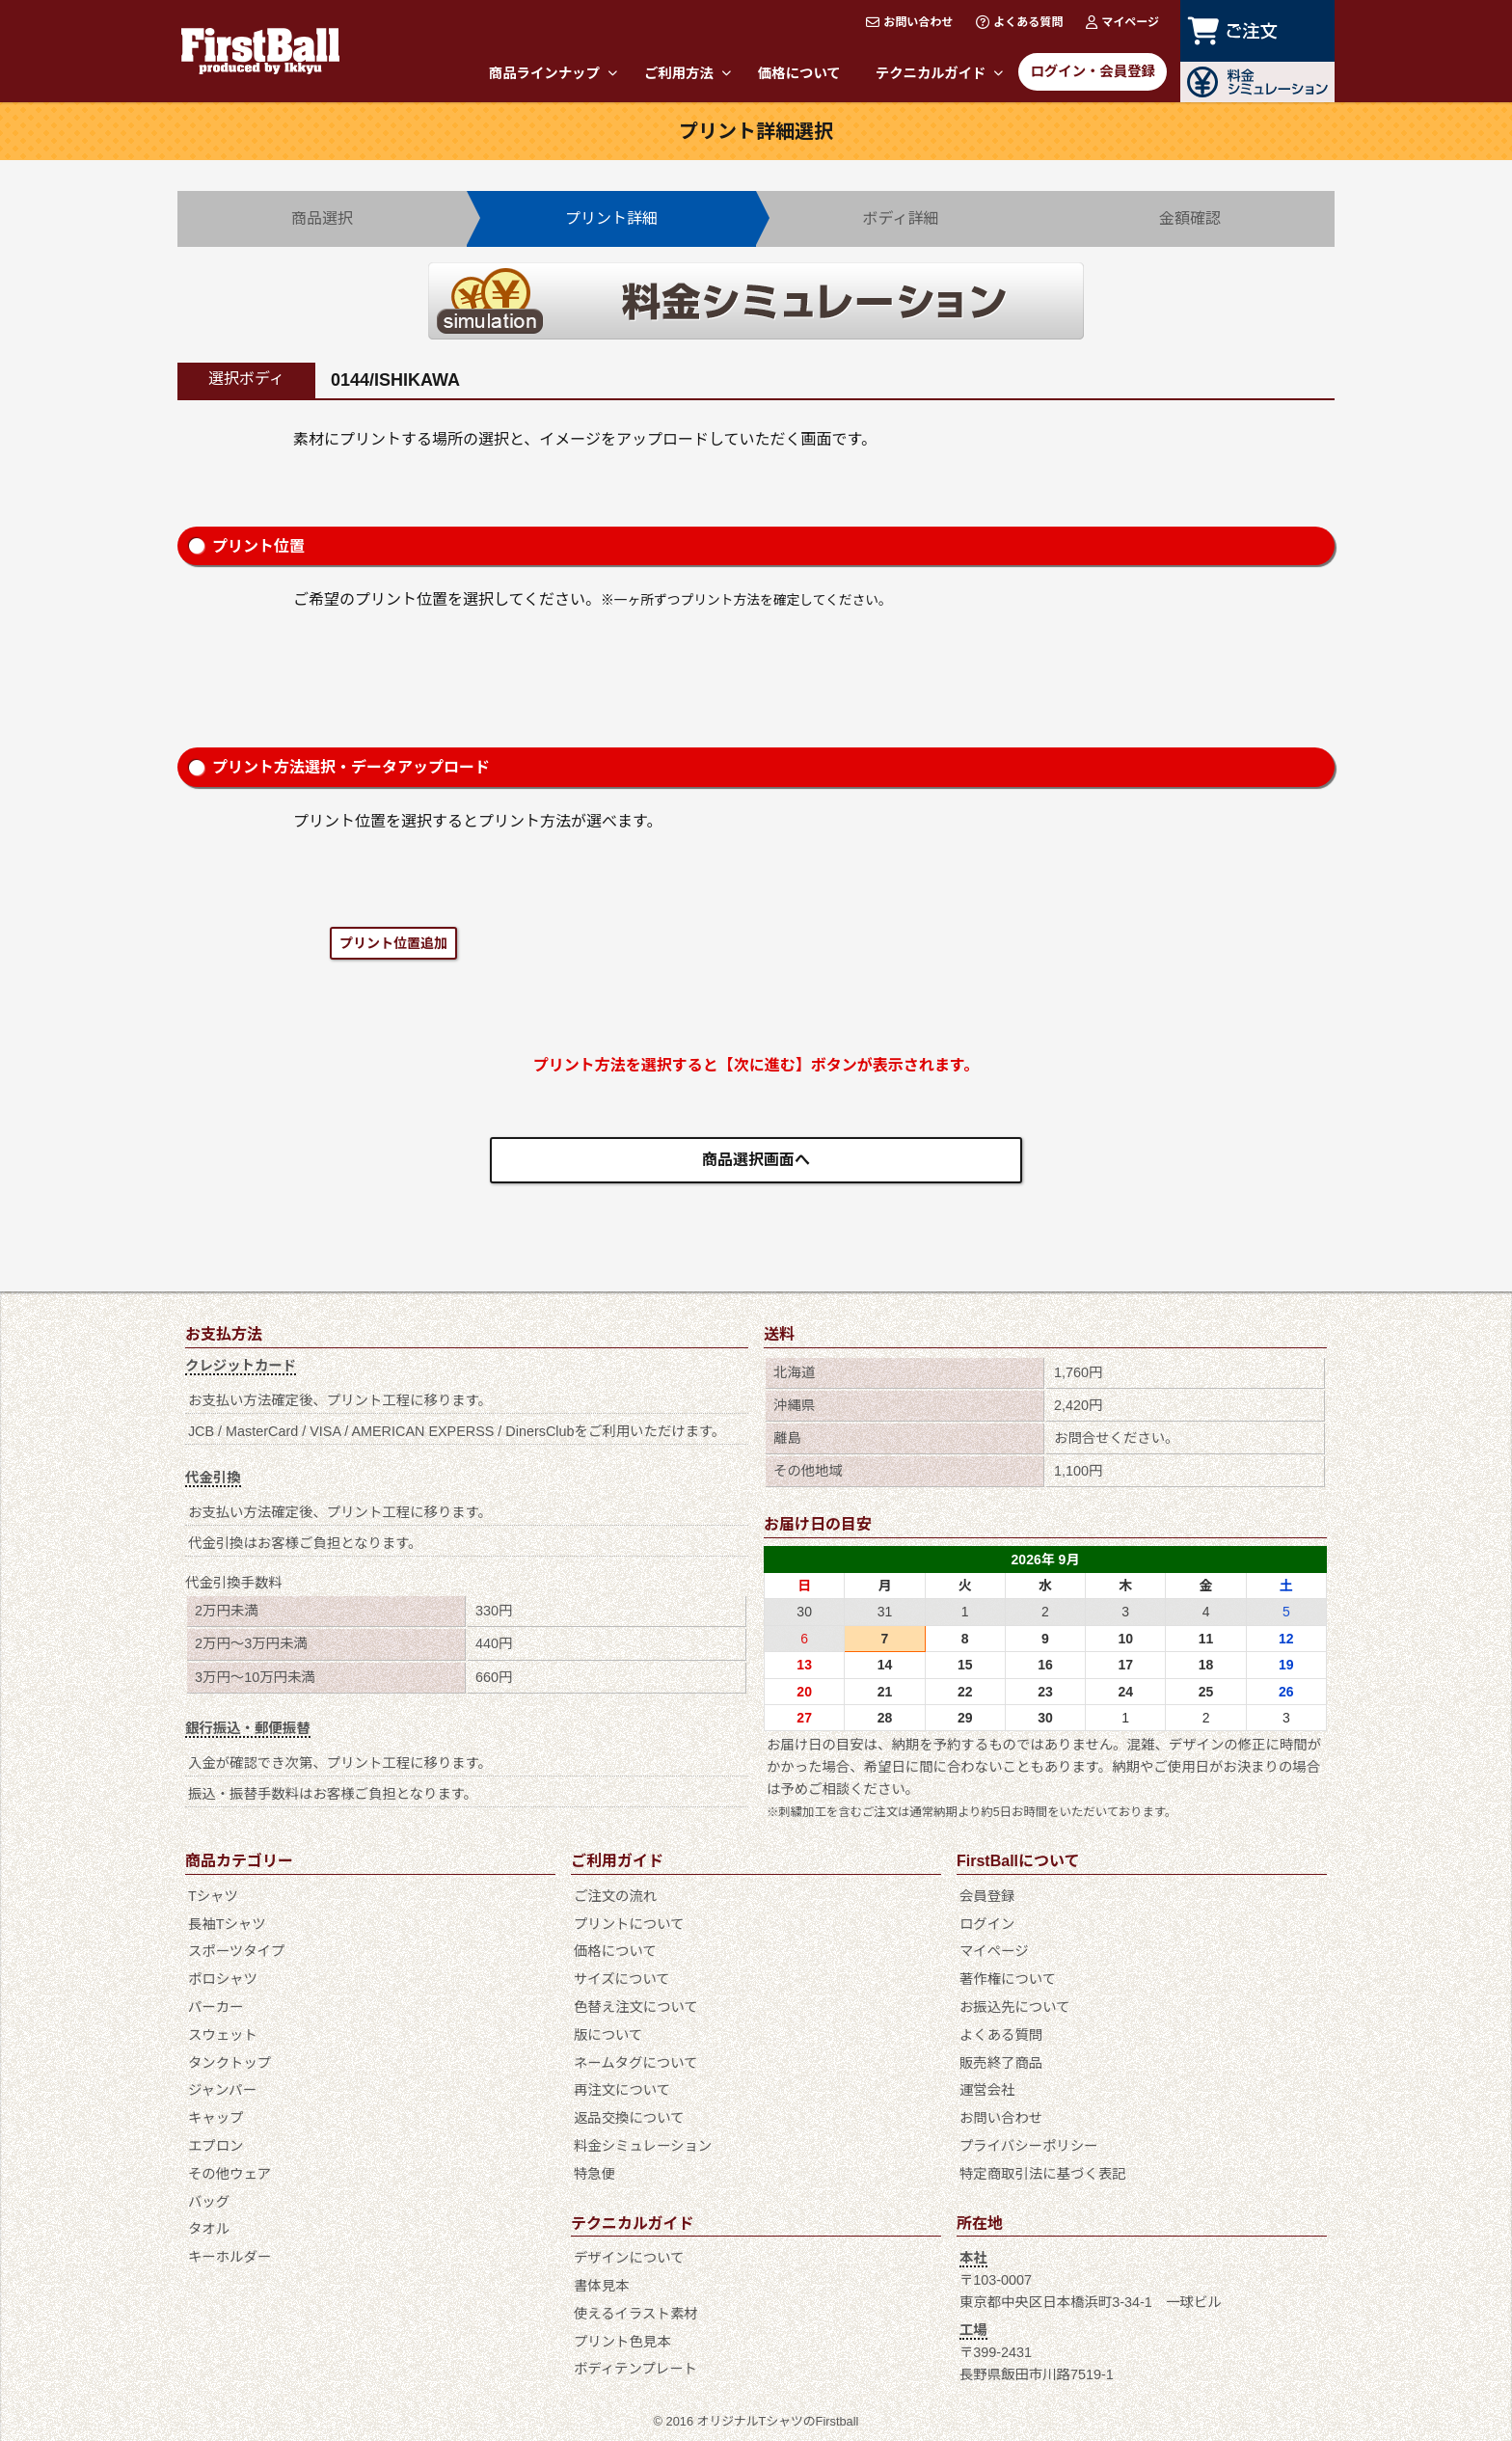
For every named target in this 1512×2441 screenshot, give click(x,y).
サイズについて (622, 1979)
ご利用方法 (687, 73)
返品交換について (629, 2118)
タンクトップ (229, 2063)
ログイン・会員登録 (1092, 71)
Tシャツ (213, 1896)
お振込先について (1014, 2007)
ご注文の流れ (615, 1896)
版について (608, 2035)
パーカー (216, 2007)
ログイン (987, 1924)
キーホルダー (229, 2257)
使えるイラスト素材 (636, 2313)
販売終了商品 (1000, 2063)
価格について (799, 73)
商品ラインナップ (553, 73)
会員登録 (987, 1896)
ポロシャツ (222, 1979)
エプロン (216, 2146)
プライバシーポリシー (1028, 2146)
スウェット (222, 2035)
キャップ (216, 2118)
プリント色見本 (622, 2341)
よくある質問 (1019, 22)
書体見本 (602, 2285)
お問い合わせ (909, 22)
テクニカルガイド (940, 73)
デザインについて (629, 2257)
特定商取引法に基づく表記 (1042, 2174)
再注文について (622, 2090)
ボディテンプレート (635, 2368)
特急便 (594, 2174)
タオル (209, 2229)
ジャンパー (222, 2090)
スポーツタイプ (236, 1951)
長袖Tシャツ (227, 1924)
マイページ (1122, 22)
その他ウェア (229, 2174)
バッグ (209, 2202)
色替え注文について (636, 2007)
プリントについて (629, 1924)
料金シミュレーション (643, 2146)
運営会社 (987, 2090)
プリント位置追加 (393, 943)
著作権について (1007, 1979)
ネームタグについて (636, 2063)
